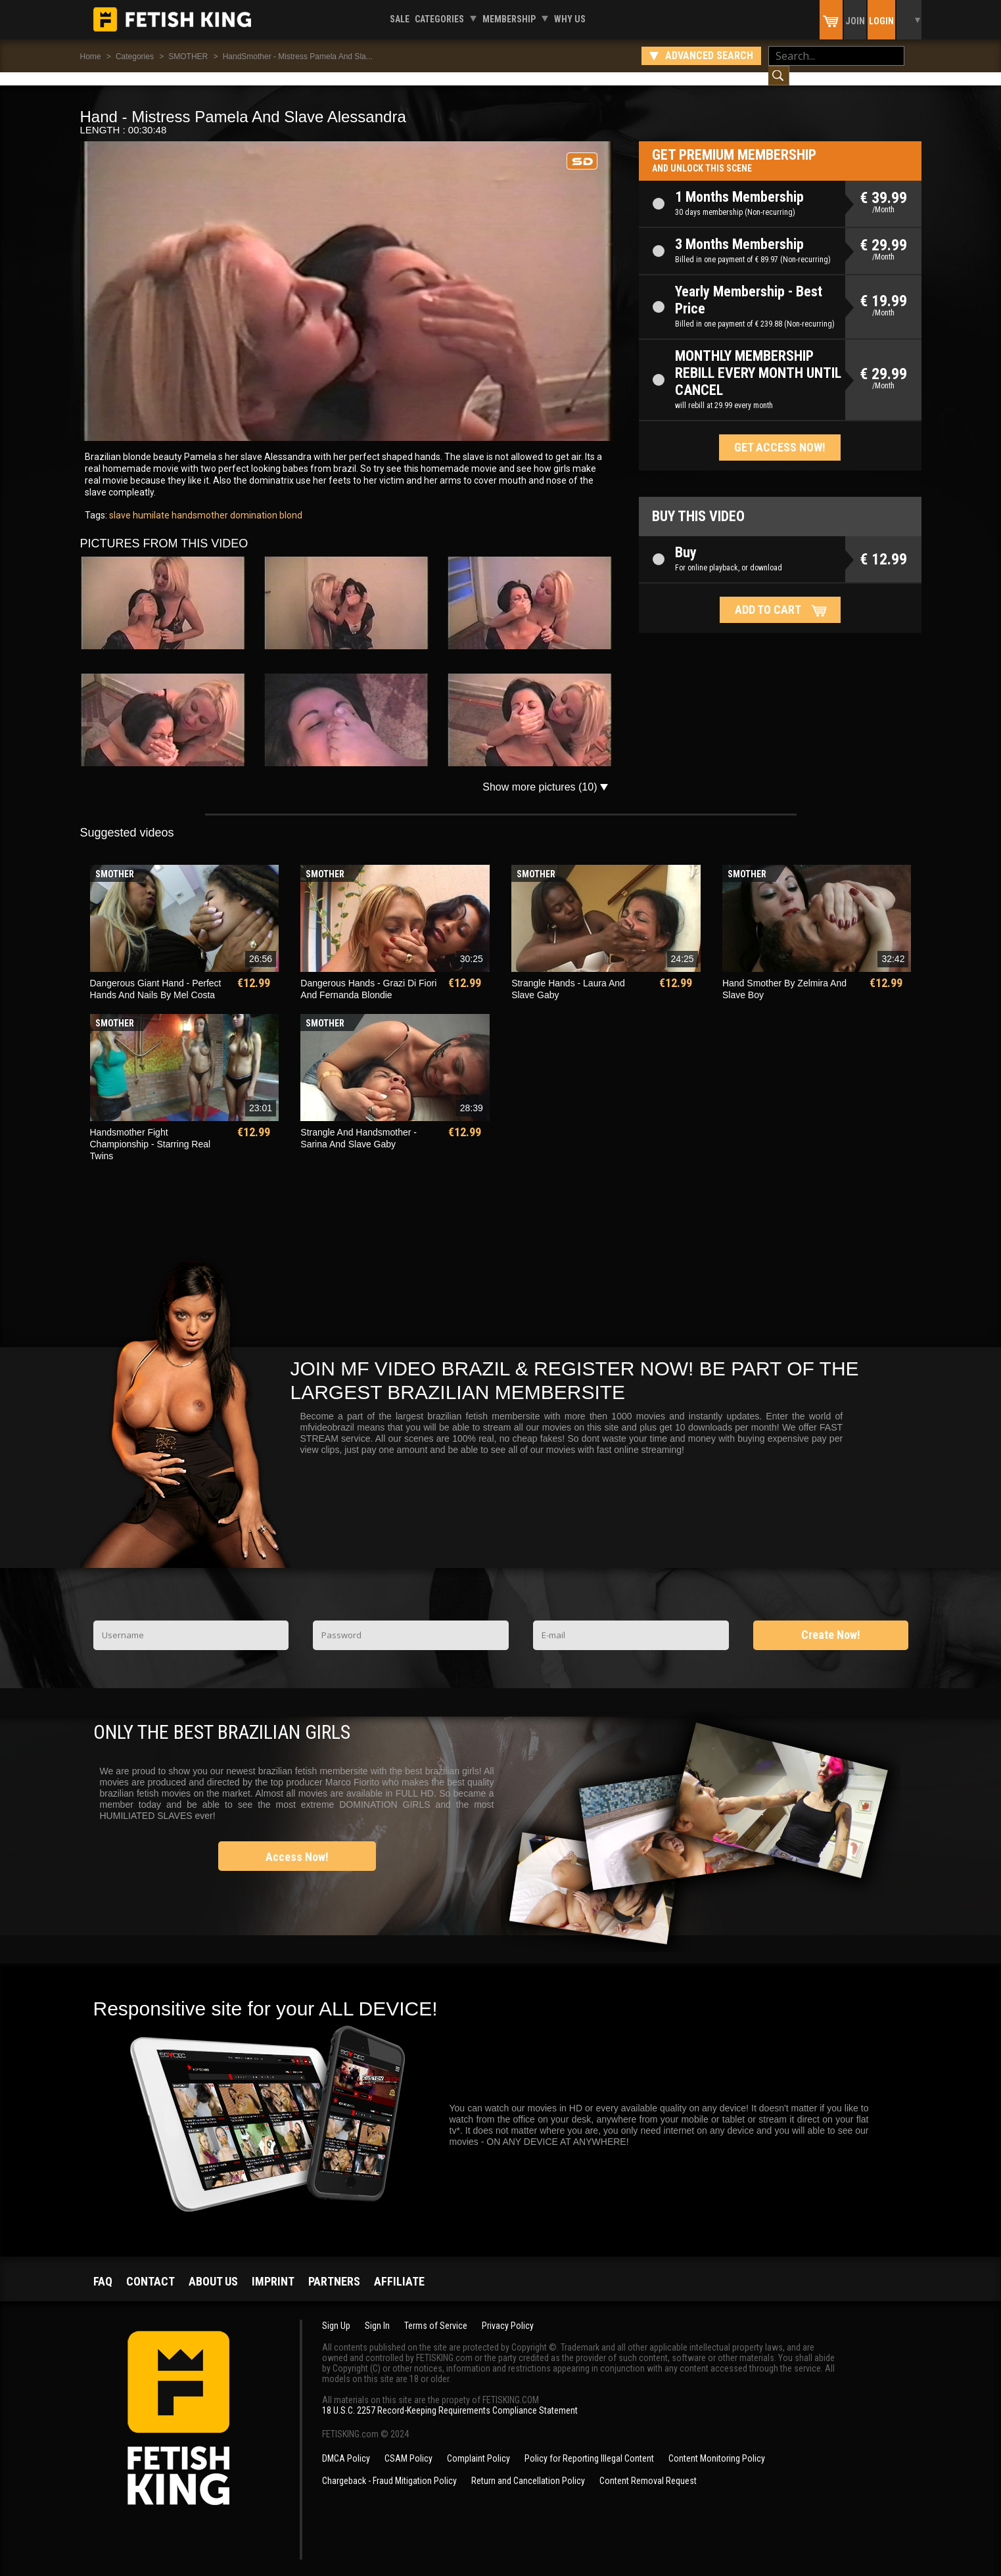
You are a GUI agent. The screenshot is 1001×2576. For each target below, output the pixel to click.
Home (90, 56)
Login (881, 21)
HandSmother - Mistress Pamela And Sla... (298, 56)
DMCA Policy (346, 2445)
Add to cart (768, 596)
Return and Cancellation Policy (528, 2467)
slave (120, 502)
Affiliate (399, 2268)
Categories (439, 19)
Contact (150, 2268)
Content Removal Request (648, 2467)
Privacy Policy (508, 2312)
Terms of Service (435, 2312)
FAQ (102, 2268)
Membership (509, 19)
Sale (399, 19)
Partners (334, 2268)
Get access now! (780, 434)
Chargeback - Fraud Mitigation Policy (389, 2467)
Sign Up (336, 2312)
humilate (150, 502)
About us (213, 2268)
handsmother (199, 502)
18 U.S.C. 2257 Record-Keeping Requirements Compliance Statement (450, 2397)
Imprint (273, 2268)
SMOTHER (188, 56)
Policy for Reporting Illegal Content (589, 2445)
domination (252, 502)
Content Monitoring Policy (716, 2445)
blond (289, 502)
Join (855, 21)
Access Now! (297, 1844)
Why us (570, 19)
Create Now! (830, 1621)
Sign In (377, 2312)
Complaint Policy (478, 2445)
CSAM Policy (408, 2445)
